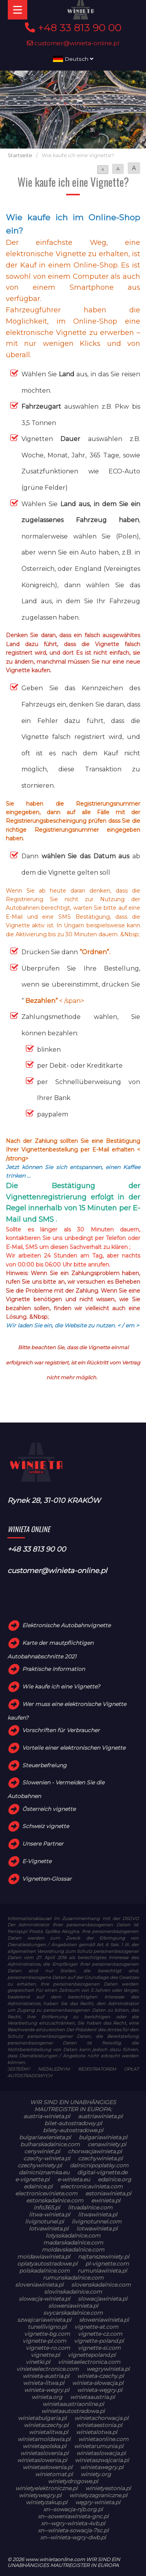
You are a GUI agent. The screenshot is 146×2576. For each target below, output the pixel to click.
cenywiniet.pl (42, 2151)
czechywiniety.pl (40, 2165)
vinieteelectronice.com (47, 2368)
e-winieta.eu (73, 2179)
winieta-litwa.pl (43, 2382)
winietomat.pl (54, 2474)
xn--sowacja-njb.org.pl (73, 2509)
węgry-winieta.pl (97, 2502)
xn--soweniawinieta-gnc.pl (73, 2516)
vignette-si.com (99, 2347)
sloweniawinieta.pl (73, 2305)
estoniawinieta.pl (108, 2193)
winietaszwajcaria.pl (102, 2460)
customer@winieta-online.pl (73, 43)
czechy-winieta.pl (46, 2158)
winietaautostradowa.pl (73, 2411)
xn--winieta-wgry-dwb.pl (73, 2537)
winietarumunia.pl (98, 2446)
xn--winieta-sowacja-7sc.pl (73, 2530)
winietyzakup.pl (46, 2502)
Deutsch (73, 59)
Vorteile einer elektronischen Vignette (73, 1747)
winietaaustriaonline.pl (73, 2404)
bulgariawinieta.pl (103, 2137)
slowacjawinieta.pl (102, 2298)
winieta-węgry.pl (99, 2390)
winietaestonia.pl (99, 2425)
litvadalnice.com (90, 2207)
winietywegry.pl (40, 2495)
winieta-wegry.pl (46, 2390)
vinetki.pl (38, 2361)
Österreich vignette (49, 1808)
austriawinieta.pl (100, 2116)
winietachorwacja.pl (101, 2418)
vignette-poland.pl (99, 2340)
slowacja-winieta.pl (44, 2298)
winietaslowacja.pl (101, 2453)
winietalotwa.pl (96, 2432)
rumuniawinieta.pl (102, 2270)
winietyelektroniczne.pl (46, 2488)
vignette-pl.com (44, 2340)
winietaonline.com (103, 2439)
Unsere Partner (42, 1843)
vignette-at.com (96, 2326)
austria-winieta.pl (46, 2116)
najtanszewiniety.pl (103, 2256)
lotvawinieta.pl (49, 2228)
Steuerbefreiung (44, 1765)
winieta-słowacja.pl (97, 2382)
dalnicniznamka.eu (44, 2172)
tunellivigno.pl (47, 2326)
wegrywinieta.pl (108, 2368)
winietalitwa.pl (48, 2432)
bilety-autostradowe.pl (73, 2130)
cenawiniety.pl (107, 2144)
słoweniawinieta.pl (104, 2319)
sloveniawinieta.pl (39, 2284)
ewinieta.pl (105, 2200)
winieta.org (47, 2397)
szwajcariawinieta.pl (44, 2319)
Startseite (20, 155)
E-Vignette (36, 1861)
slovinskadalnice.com (73, 2291)
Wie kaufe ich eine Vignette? (61, 1686)
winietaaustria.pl (92, 2397)
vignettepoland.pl (92, 2354)
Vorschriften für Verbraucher (61, 1730)
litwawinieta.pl (97, 2214)
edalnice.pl (38, 2186)
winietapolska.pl (44, 2446)
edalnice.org (114, 2179)
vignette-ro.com (48, 2347)
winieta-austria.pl (46, 2375)
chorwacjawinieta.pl (95, 2151)
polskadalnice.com (44, 2270)
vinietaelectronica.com (89, 2361)
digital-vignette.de (102, 2172)
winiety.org (96, 2474)
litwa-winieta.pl (49, 2214)
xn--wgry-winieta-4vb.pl (73, 2523)
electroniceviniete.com (46, 2193)
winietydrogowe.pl (73, 2481)
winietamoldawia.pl (44, 2439)
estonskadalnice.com (54, 2200)
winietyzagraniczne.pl (98, 2495)
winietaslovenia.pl (44, 2453)
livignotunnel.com (96, 2221)
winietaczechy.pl (46, 2425)
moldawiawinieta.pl (43, 2256)
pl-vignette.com (107, 2263)
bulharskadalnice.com (50, 2144)
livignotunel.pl (44, 2221)
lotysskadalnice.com (73, 2235)
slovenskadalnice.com (101, 2284)
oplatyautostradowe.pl (47, 2263)
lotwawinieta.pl (97, 2228)
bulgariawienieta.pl (45, 2137)
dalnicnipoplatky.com (99, 2165)
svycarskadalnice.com (73, 2312)
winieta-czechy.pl (100, 2375)
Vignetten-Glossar (47, 1878)
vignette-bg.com (47, 2333)
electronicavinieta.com (91, 2186)
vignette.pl (45, 2354)
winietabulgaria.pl (42, 2418)
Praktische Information (53, 1668)
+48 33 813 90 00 (73, 27)
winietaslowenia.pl (42, 2460)
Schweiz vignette (45, 1826)
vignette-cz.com (100, 2333)
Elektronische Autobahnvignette (66, 1625)
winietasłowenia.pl (47, 2467)
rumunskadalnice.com (73, 2277)
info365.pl (46, 2207)
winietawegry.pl (101, 2467)
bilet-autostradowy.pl (73, 2123)
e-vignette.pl (32, 2179)
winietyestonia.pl (108, 2488)
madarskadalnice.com (73, 2242)
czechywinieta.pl (100, 2158)
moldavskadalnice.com (73, 2249)
